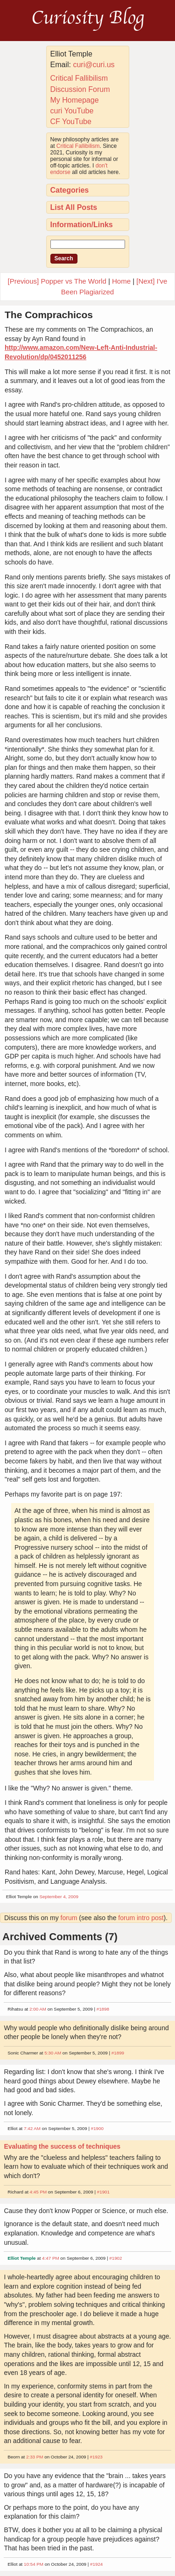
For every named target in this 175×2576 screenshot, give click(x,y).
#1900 (97, 2128)
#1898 (103, 2009)
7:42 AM (32, 2128)
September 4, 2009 (59, 1896)
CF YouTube (70, 121)
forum (69, 1918)
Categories (69, 190)
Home (121, 281)
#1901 (103, 2191)
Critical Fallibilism (79, 78)
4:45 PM (38, 2191)
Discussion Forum (80, 89)
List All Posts (74, 207)
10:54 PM (33, 2564)
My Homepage (74, 100)
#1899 (118, 2052)
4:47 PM (50, 2258)
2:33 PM (34, 2456)
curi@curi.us (93, 65)
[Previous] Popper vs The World (57, 281)
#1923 (96, 2456)
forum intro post (140, 1918)
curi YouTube (72, 111)
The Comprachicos (49, 314)
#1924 (96, 2564)
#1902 (115, 2258)
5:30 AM (52, 2052)
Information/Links (81, 225)
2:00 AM (37, 2009)
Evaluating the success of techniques (62, 2146)
